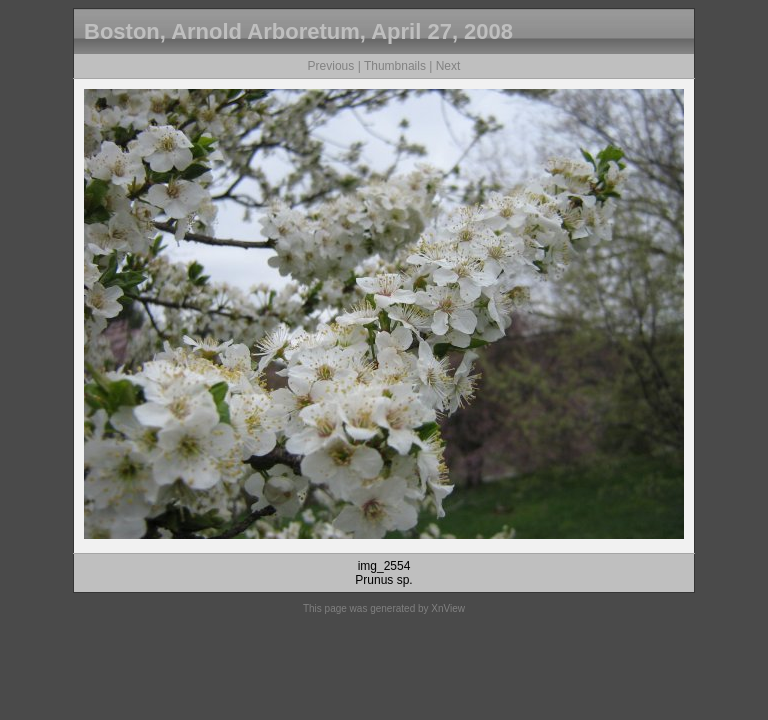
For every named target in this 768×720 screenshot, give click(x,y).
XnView (448, 608)
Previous (331, 66)
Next (448, 66)
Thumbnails (395, 66)
